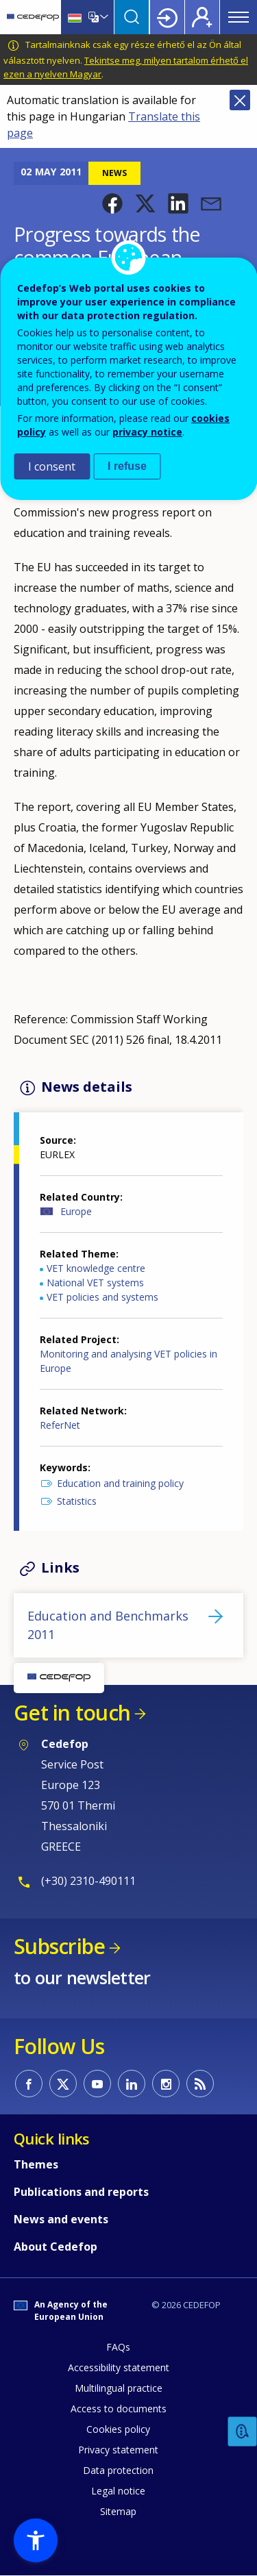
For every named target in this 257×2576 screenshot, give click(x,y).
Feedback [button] (242, 2432)
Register (202, 17)
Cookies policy (118, 2429)
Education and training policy (120, 1483)
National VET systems (95, 1282)
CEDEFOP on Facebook (28, 2083)
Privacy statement (118, 2449)
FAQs (118, 2346)
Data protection (118, 2470)
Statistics (77, 1501)
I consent (51, 466)
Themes (36, 2164)
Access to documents (119, 2408)
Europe (76, 1211)
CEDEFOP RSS (200, 2083)
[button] (112, 203)
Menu (238, 17)
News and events (61, 2219)
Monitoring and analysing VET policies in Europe (128, 1361)
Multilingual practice (118, 2387)
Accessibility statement (118, 2367)
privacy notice (147, 431)
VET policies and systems (102, 1296)
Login (167, 17)
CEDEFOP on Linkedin (131, 2083)
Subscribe (59, 1946)
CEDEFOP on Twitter (63, 2083)
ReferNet (60, 1424)
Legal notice (118, 2490)
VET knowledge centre (96, 1268)
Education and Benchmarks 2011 (107, 1625)
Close (240, 100)
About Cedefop (55, 2246)
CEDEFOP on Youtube (97, 2083)
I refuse (127, 466)
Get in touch (72, 1713)
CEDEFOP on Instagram (166, 2083)
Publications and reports (81, 2191)
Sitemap (118, 2511)
